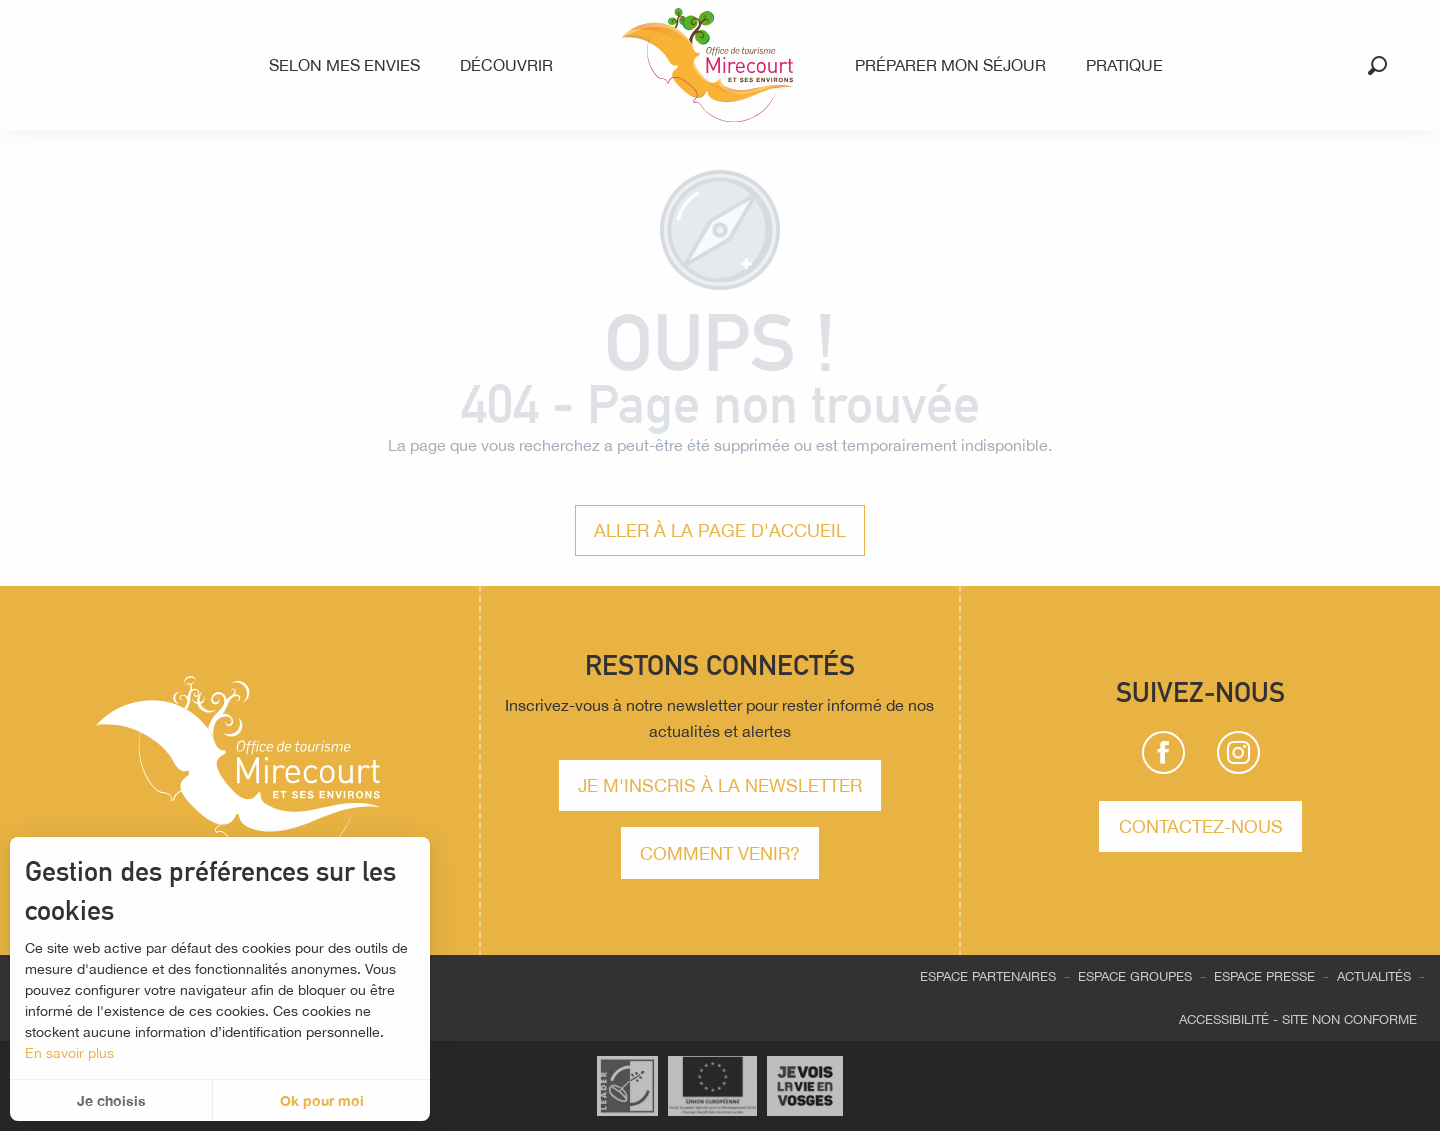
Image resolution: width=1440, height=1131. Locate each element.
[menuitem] (348, 65)
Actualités (1374, 976)
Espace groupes (1135, 976)
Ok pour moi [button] (322, 1100)
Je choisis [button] (111, 1100)
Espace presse (1264, 976)
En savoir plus (69, 1053)
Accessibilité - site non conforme (1298, 1019)
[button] (1377, 65)
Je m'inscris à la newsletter (720, 785)
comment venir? (720, 853)
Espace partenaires (988, 976)
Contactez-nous (1201, 826)
